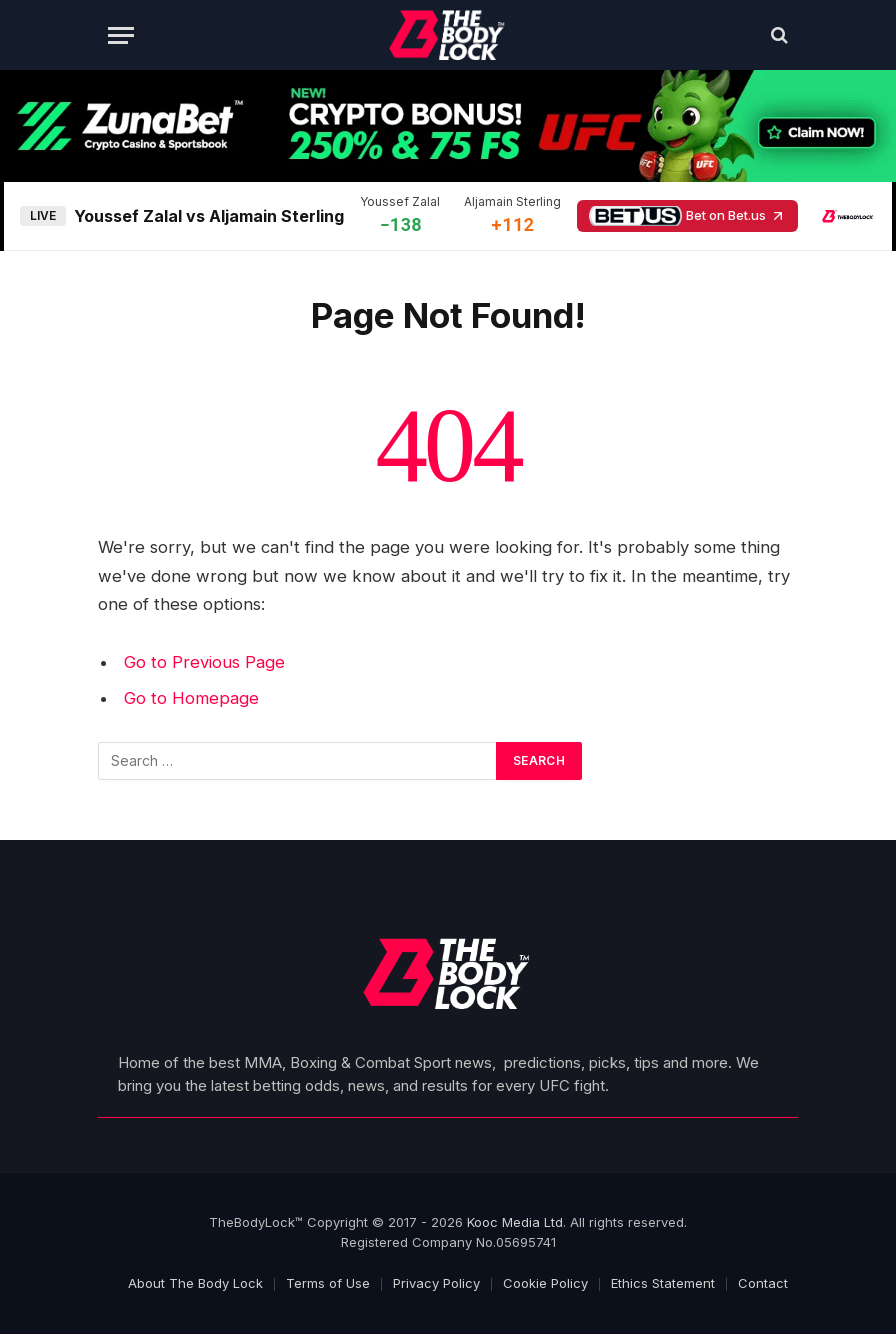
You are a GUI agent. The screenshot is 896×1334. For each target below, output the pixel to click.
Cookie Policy (545, 1283)
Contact (763, 1283)
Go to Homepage (191, 698)
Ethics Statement (663, 1283)
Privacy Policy (436, 1283)
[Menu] (121, 35)
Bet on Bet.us (687, 216)
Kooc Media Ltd (515, 1222)
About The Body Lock (195, 1283)
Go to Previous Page (204, 662)
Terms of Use (328, 1283)
